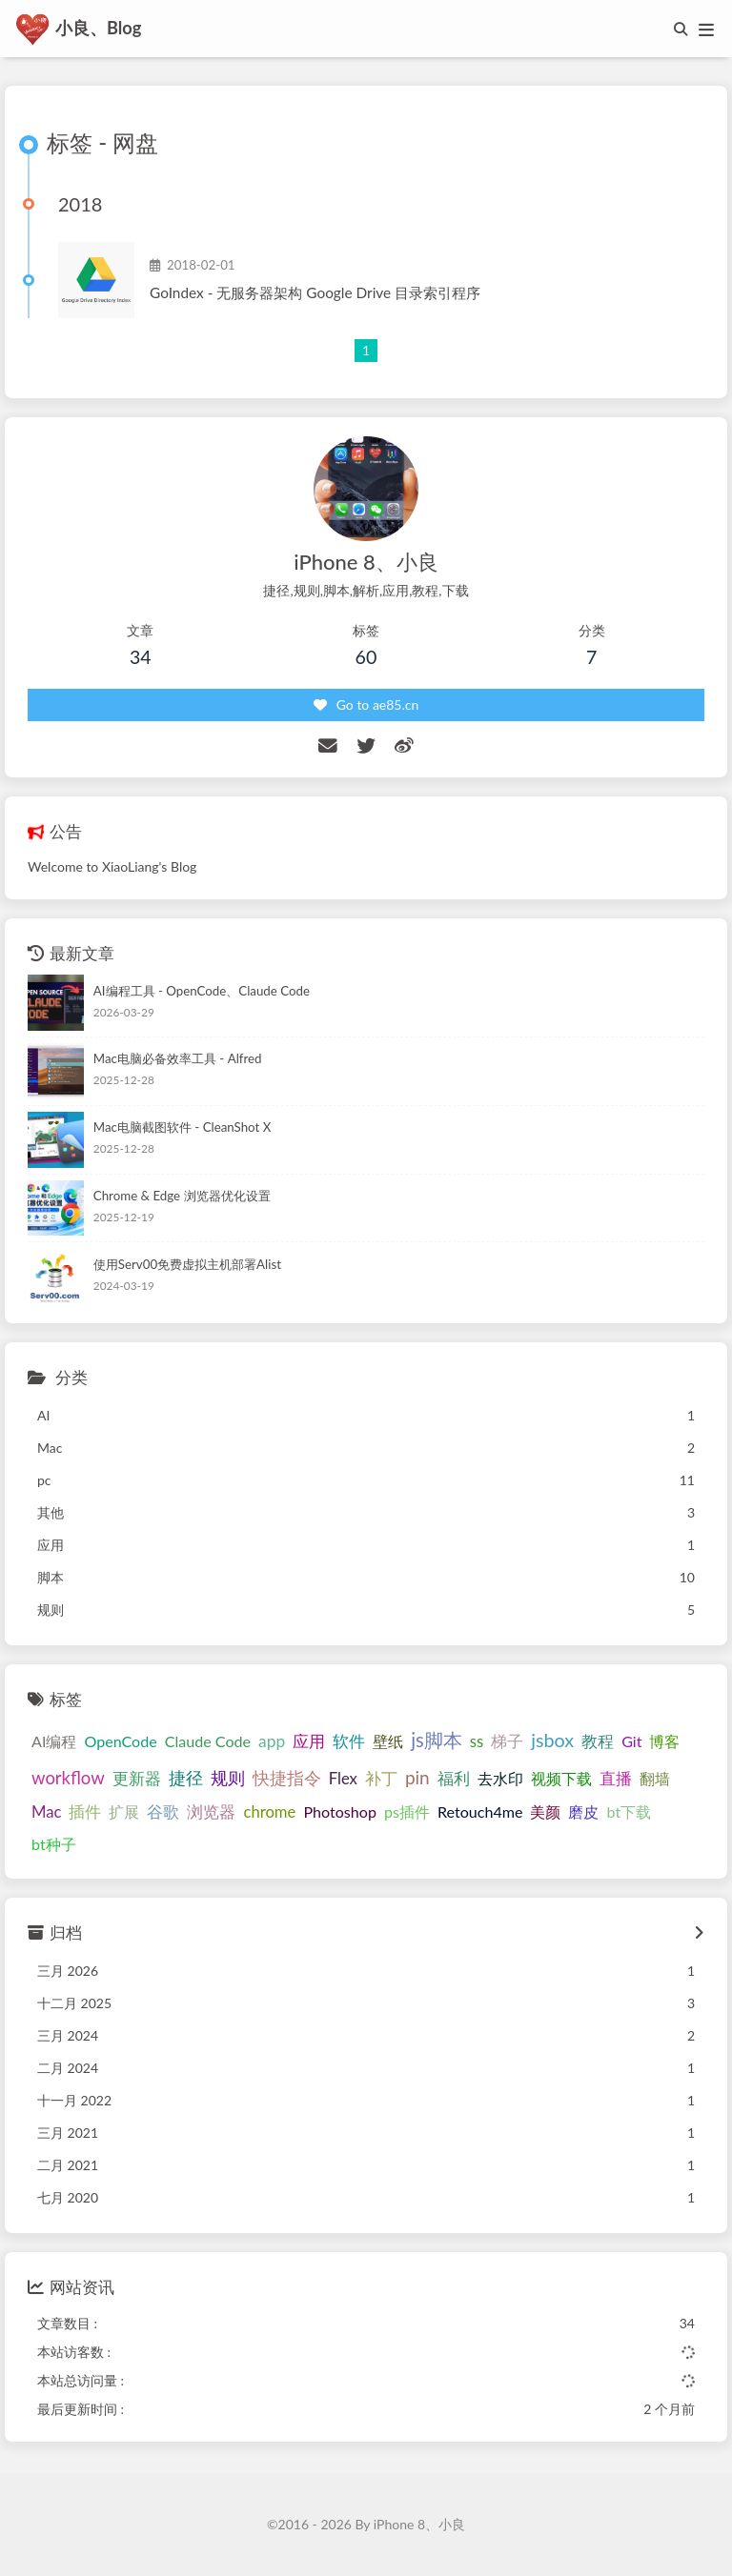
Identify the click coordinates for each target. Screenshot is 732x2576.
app (271, 1743)
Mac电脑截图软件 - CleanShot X (182, 1129)
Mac (46, 1812)
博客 (664, 1743)
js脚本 (436, 1741)
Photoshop (339, 1812)
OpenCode (120, 1743)
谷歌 (163, 1812)
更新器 (136, 1779)
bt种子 (53, 1845)
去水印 (500, 1779)
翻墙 (655, 1779)
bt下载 (628, 1812)
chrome (269, 1812)
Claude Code (208, 1743)
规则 (228, 1778)
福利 (453, 1779)
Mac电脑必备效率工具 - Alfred (177, 1060)
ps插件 (407, 1812)
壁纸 (388, 1743)
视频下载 (561, 1779)
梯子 (507, 1743)
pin (417, 1778)
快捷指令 (287, 1778)
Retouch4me (480, 1812)
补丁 (381, 1779)
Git (631, 1743)
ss (476, 1743)
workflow (68, 1778)
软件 (349, 1743)
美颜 (545, 1812)
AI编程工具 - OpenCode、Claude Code (201, 991)
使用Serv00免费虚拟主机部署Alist (187, 1265)
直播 (616, 1779)
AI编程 (53, 1743)
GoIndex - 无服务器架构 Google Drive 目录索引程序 (315, 293)
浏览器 (211, 1812)
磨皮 (583, 1812)
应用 (309, 1743)
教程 (597, 1743)
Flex (343, 1779)
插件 (85, 1812)
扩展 (124, 1812)
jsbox (552, 1742)
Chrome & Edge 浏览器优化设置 (182, 1196)
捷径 (186, 1778)
